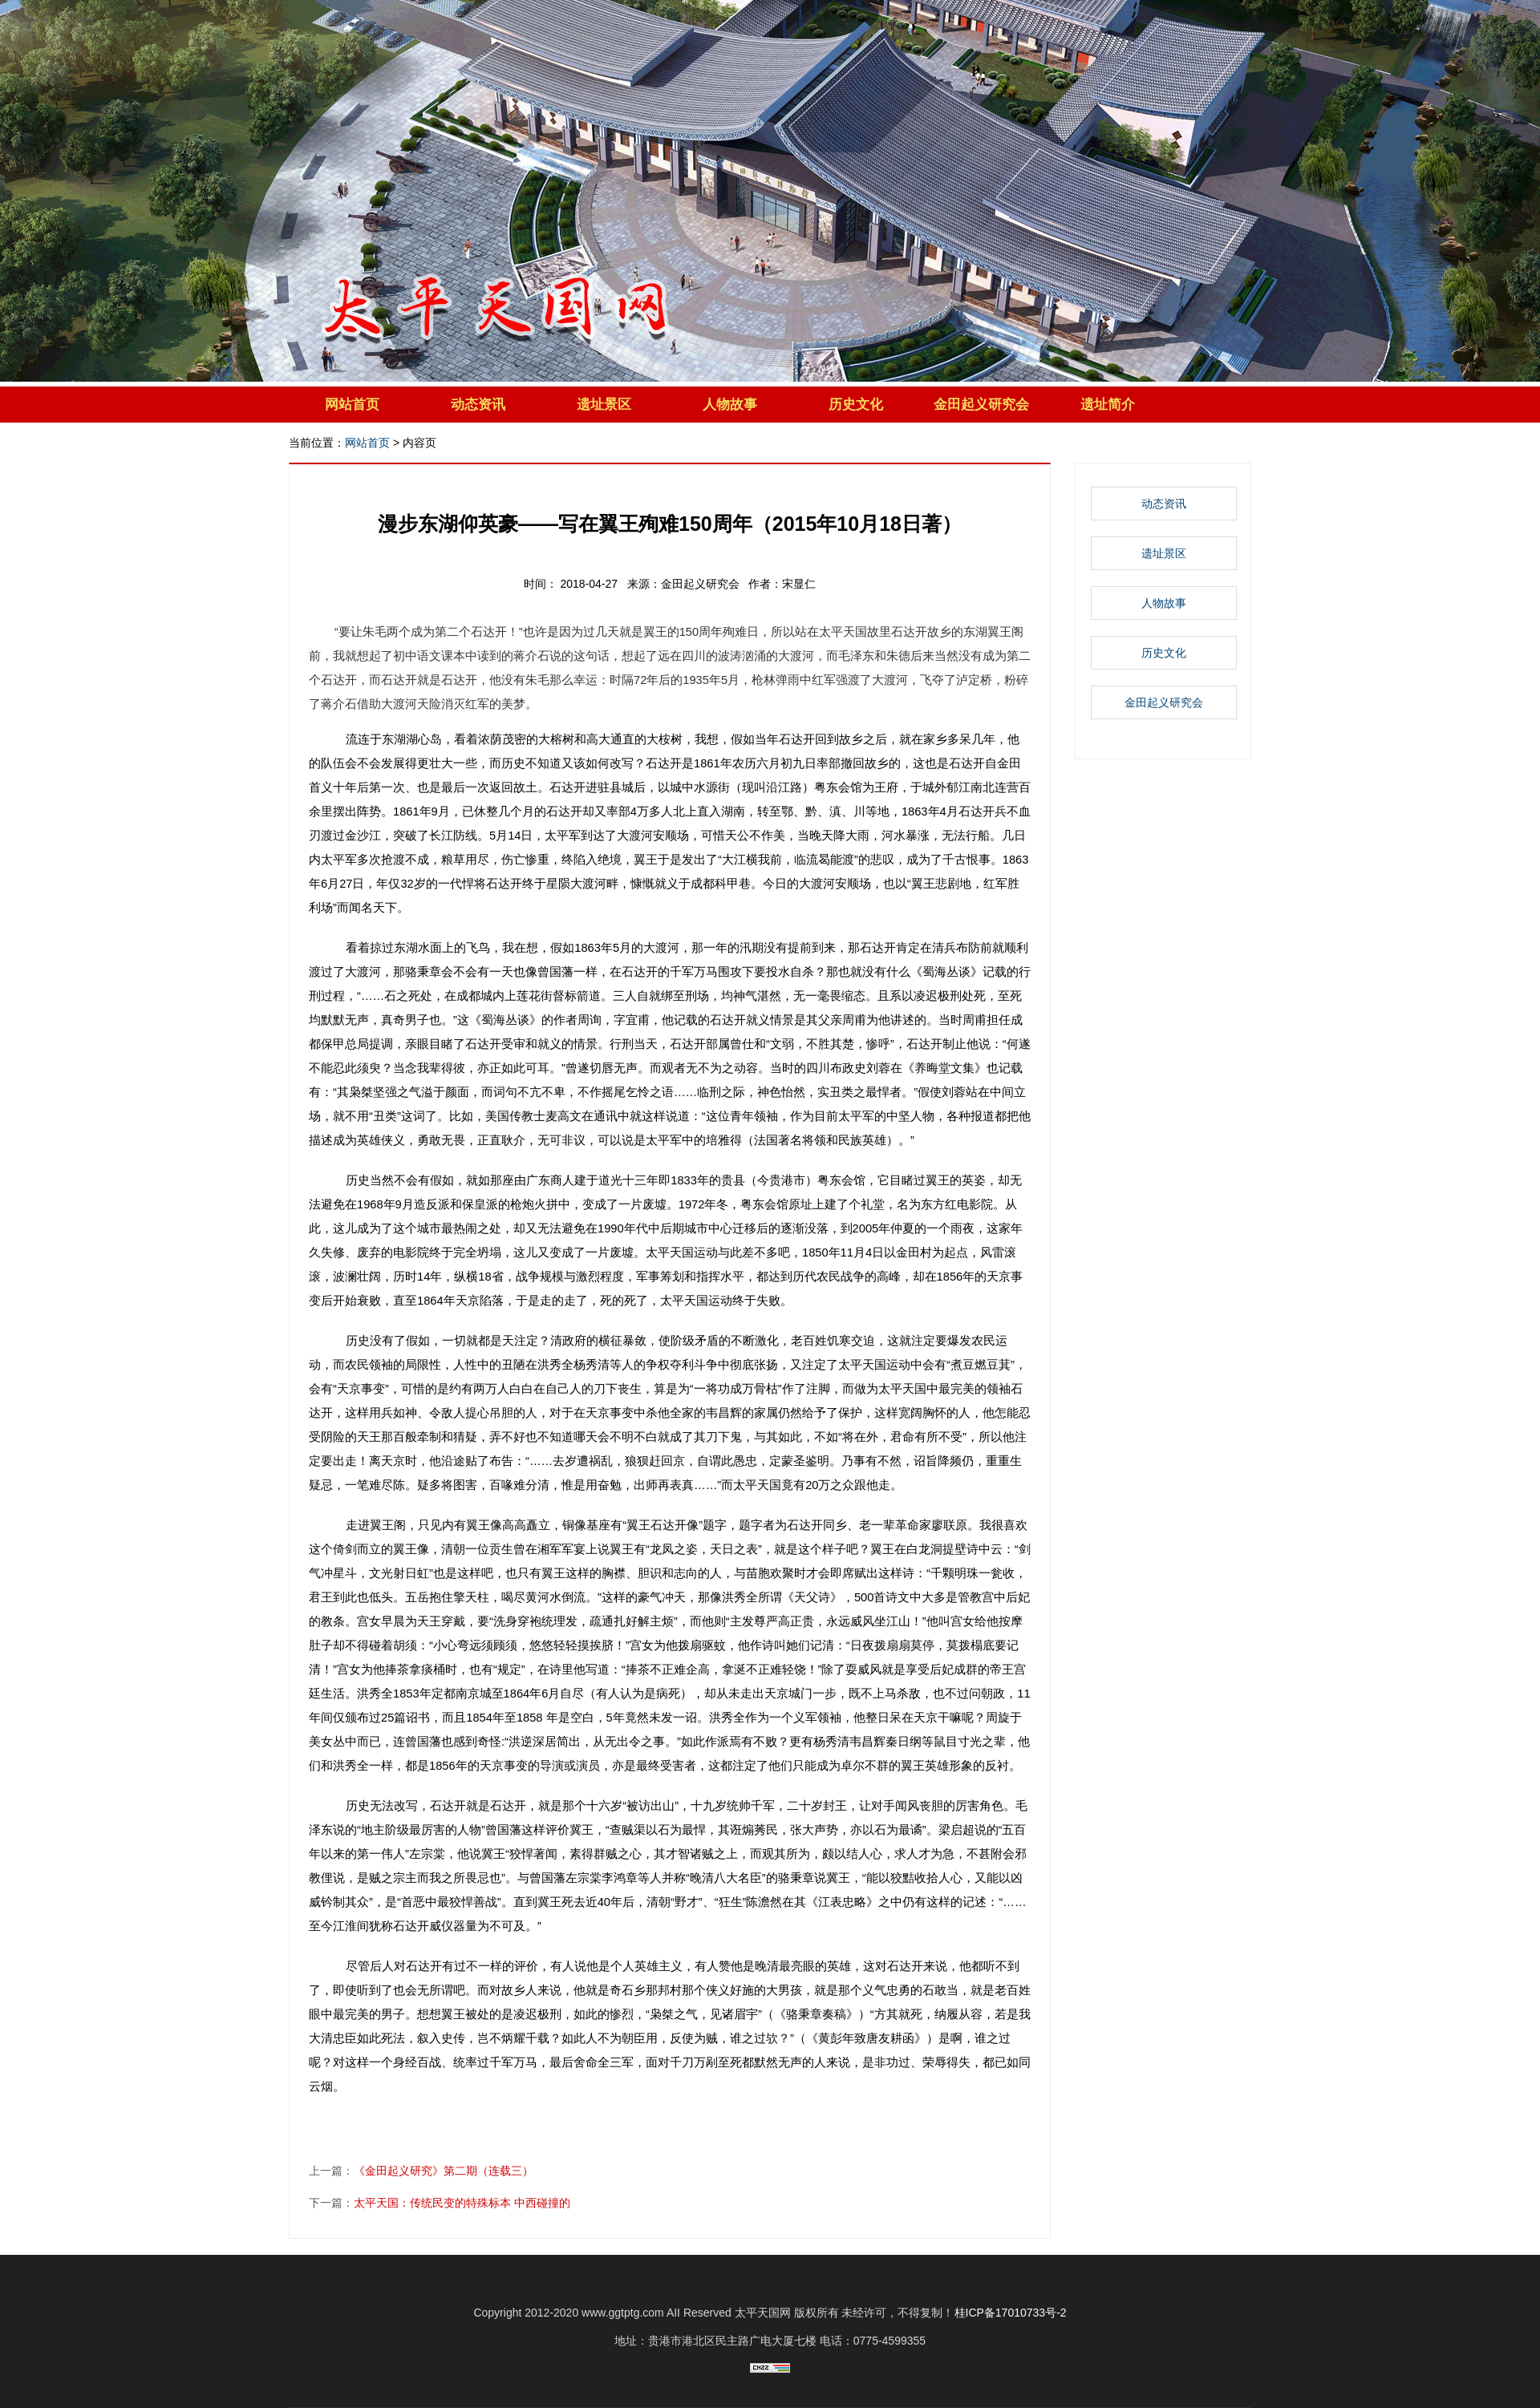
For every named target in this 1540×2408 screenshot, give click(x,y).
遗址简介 (1107, 404)
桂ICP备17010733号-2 (1010, 2312)
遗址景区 (604, 404)
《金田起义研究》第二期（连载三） (443, 2170)
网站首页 (352, 404)
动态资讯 (478, 404)
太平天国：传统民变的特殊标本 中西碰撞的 (462, 2202)
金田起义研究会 (981, 404)
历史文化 (856, 404)
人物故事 (730, 404)
